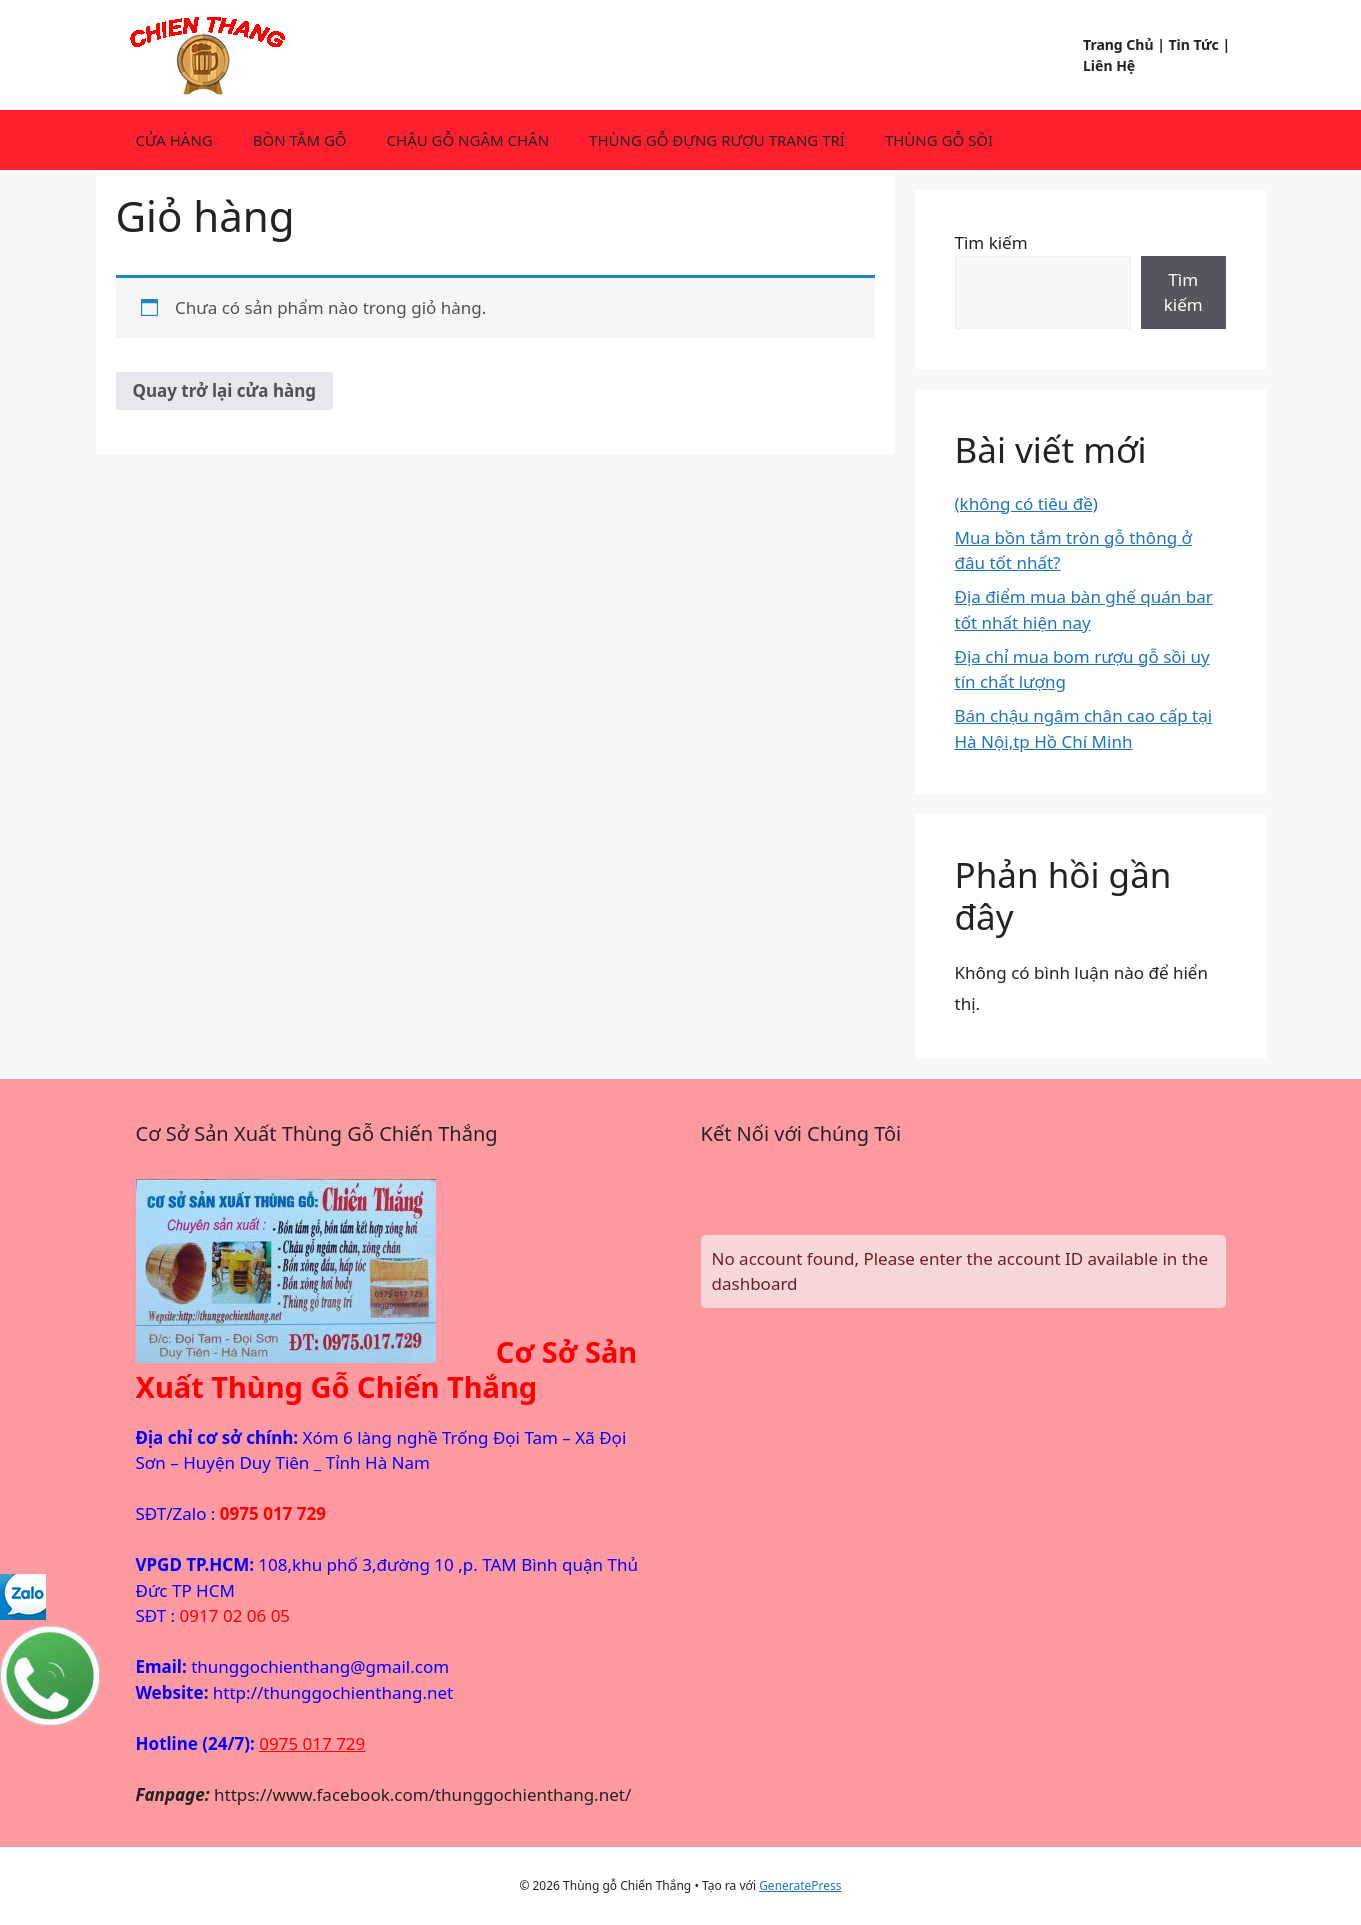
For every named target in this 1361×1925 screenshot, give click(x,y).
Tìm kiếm (991, 242)
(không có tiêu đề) (1026, 503)
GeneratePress (800, 1885)
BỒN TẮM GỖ (300, 140)
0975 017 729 (312, 1743)
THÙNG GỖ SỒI (939, 140)
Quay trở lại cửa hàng (224, 390)
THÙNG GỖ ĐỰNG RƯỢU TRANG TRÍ (717, 140)
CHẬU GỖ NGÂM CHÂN (468, 140)
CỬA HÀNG (174, 140)
